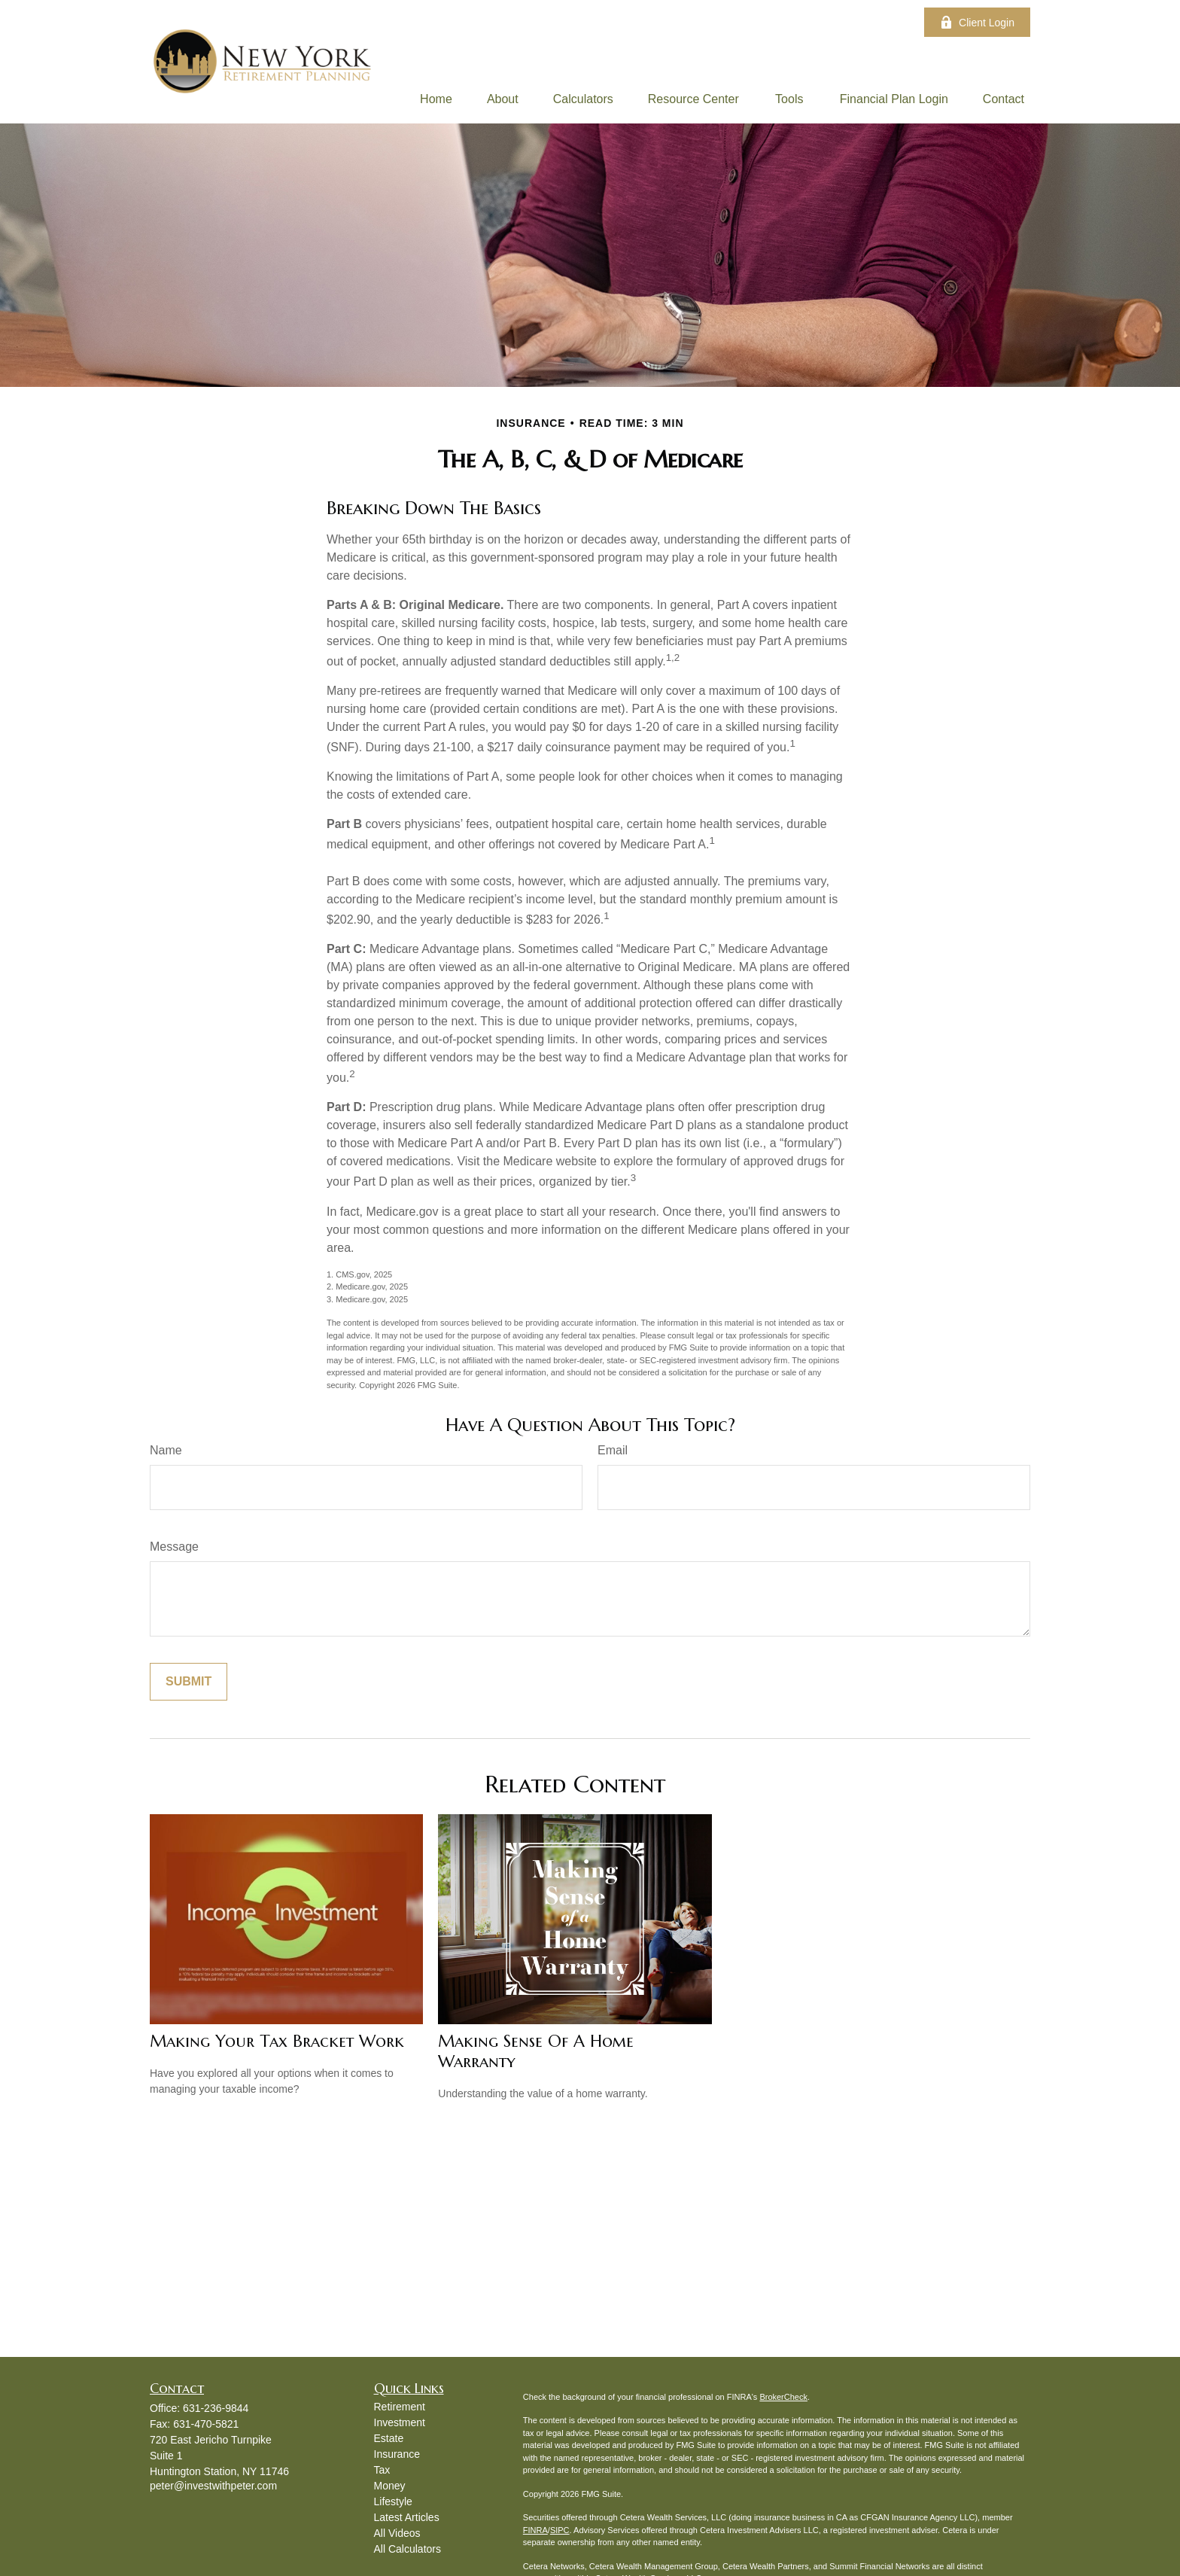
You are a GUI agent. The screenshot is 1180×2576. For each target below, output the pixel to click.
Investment (399, 2422)
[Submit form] (188, 1682)
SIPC (560, 2530)
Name (166, 1450)
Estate (389, 2438)
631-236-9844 (215, 2408)
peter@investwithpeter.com (213, 2486)
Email (613, 1450)
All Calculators (407, 2549)
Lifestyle (393, 2501)
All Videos (397, 2533)
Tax (382, 2470)
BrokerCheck (783, 2396)
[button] (436, 99)
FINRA (535, 2530)
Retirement (399, 2407)
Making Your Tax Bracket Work (277, 2041)
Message (174, 1546)
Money (390, 2486)
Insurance (397, 2454)
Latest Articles (406, 2517)
